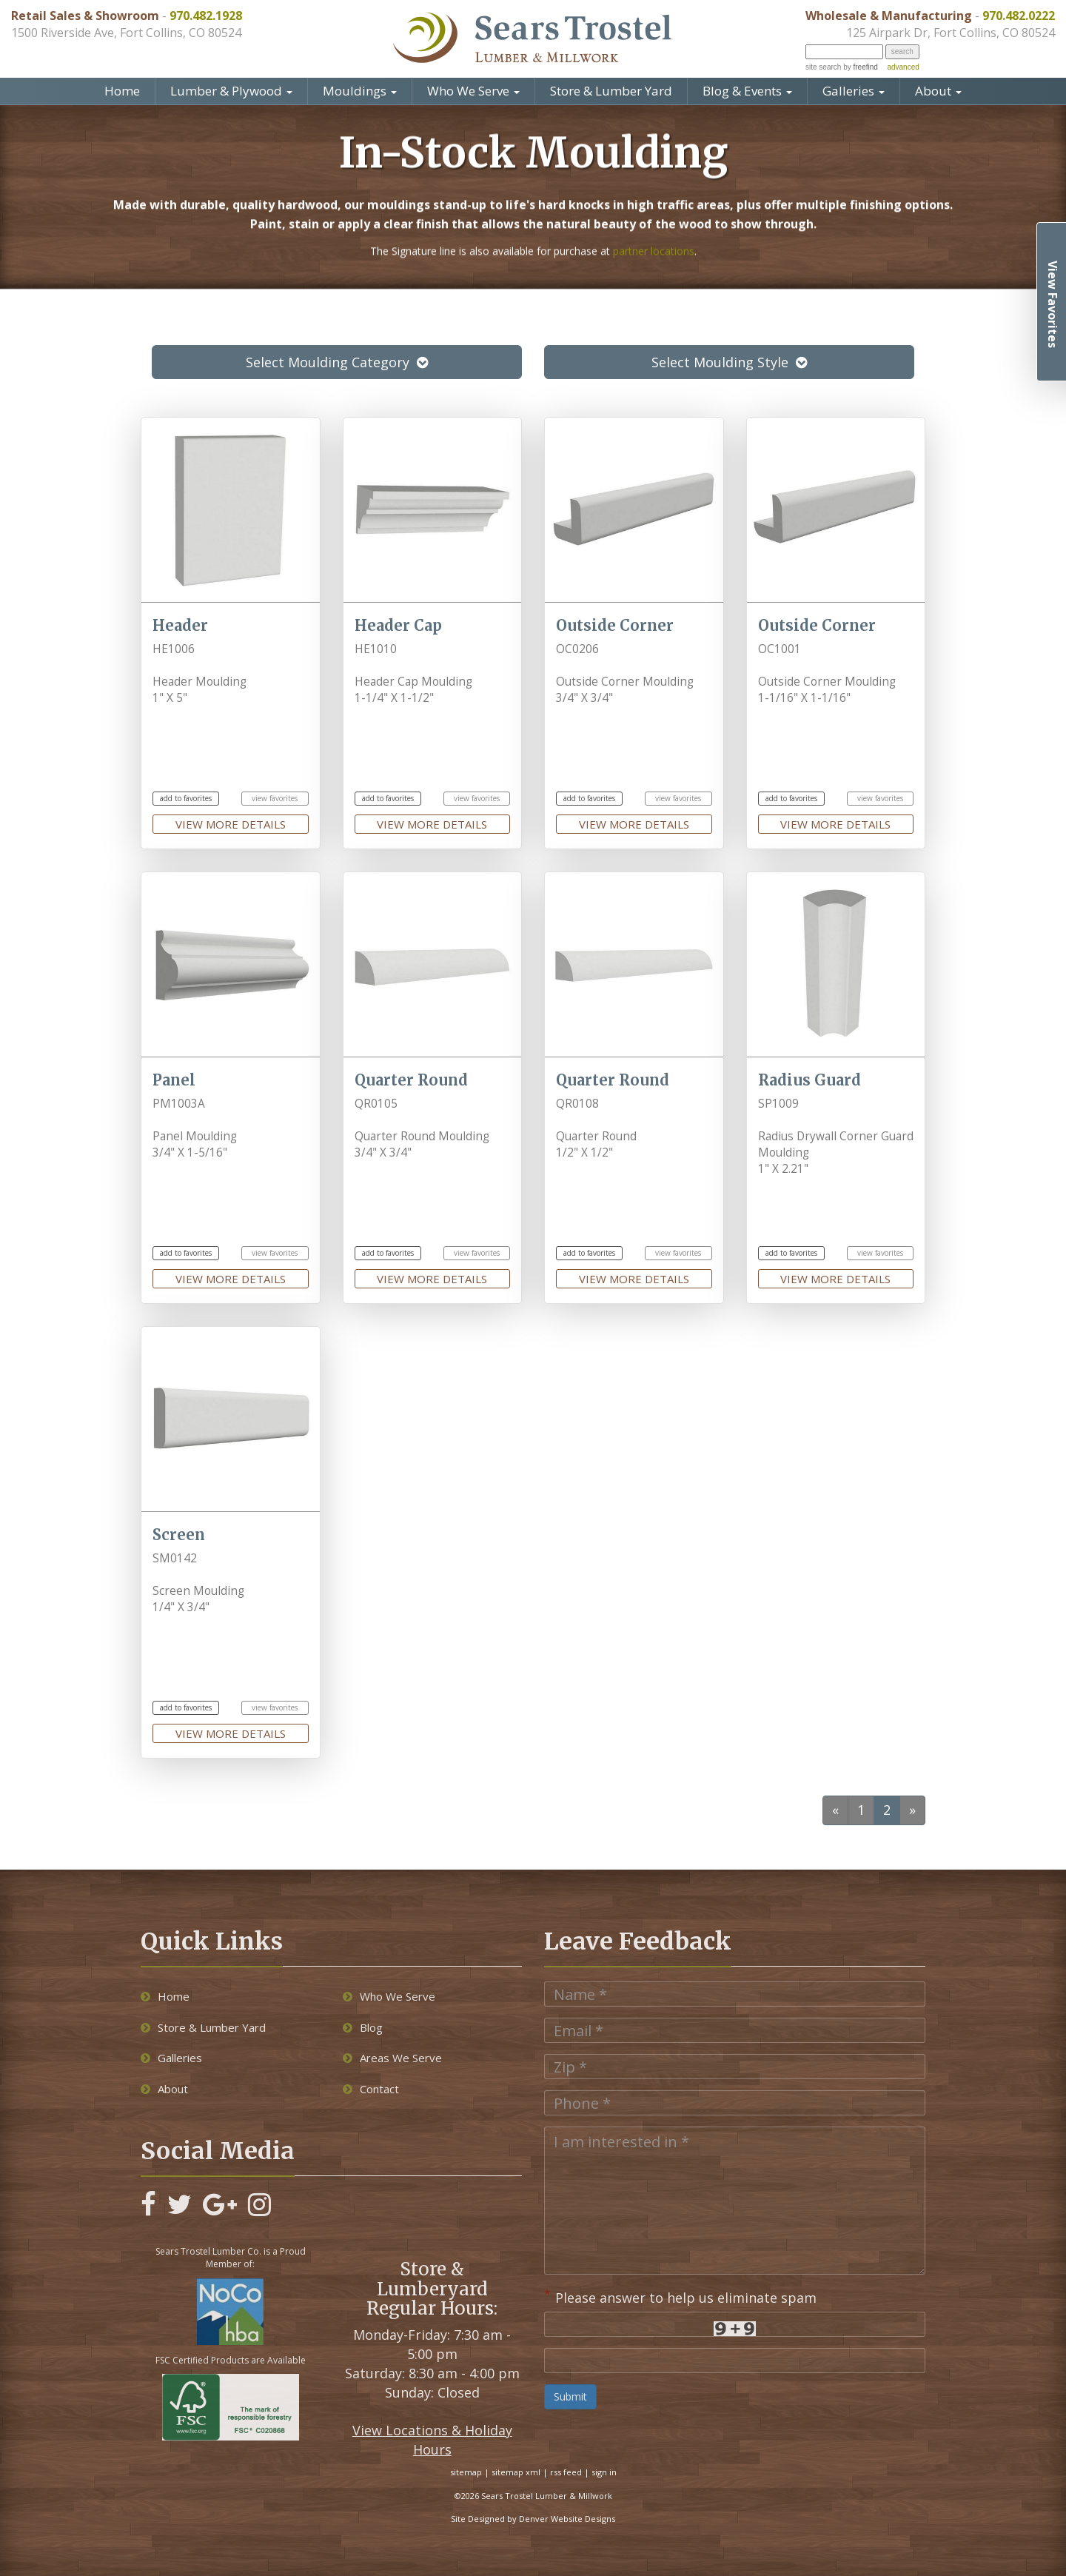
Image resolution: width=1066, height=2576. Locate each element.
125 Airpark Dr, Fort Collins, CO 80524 (950, 32)
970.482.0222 (1018, 15)
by (859, 67)
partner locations (653, 225)
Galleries (853, 90)
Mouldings (360, 90)
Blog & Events (747, 90)
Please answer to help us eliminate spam (680, 2296)
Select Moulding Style (729, 362)
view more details (230, 824)
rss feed (566, 2472)
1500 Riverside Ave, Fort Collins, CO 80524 (126, 32)
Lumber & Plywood (231, 90)
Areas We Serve (392, 2057)
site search (823, 67)
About (938, 90)
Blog (363, 2027)
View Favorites (1053, 304)
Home (122, 90)
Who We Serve (473, 90)
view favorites (275, 798)
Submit (570, 2396)
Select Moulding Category (337, 362)
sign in (604, 2472)
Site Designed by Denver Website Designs (533, 2518)
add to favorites (186, 798)
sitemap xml (516, 2472)
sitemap (466, 2472)
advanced (903, 67)
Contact (371, 2088)
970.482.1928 (206, 15)
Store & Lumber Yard (611, 90)
